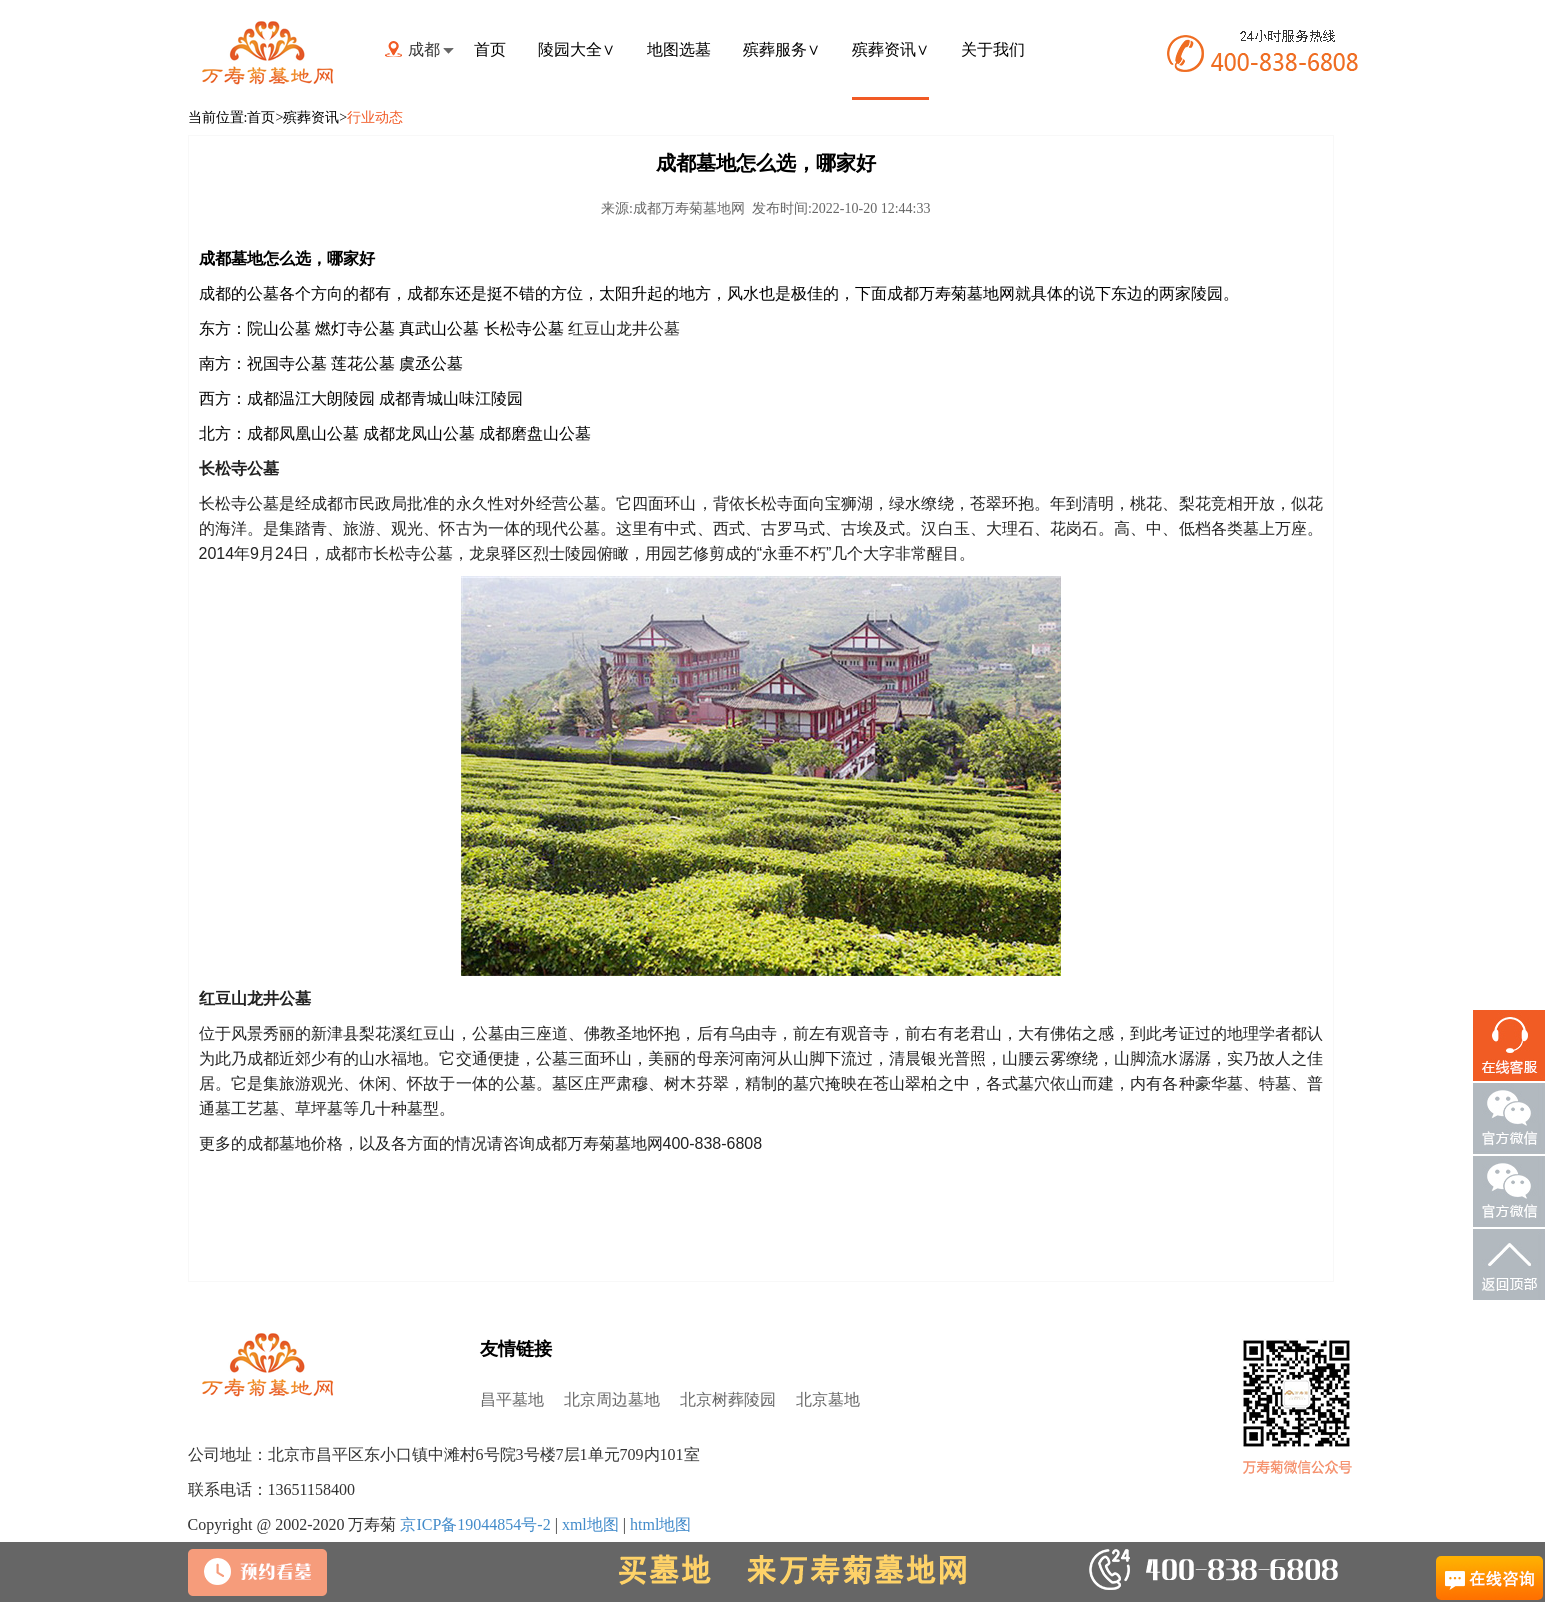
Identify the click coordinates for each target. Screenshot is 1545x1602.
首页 (490, 49)
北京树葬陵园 (728, 1399)
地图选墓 (679, 49)
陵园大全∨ (576, 49)
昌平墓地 (512, 1399)
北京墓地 (828, 1399)
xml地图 (590, 1524)
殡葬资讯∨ (890, 49)
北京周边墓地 (612, 1399)
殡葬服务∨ (781, 49)
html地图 (660, 1524)
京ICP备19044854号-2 (475, 1524)
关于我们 (993, 49)
